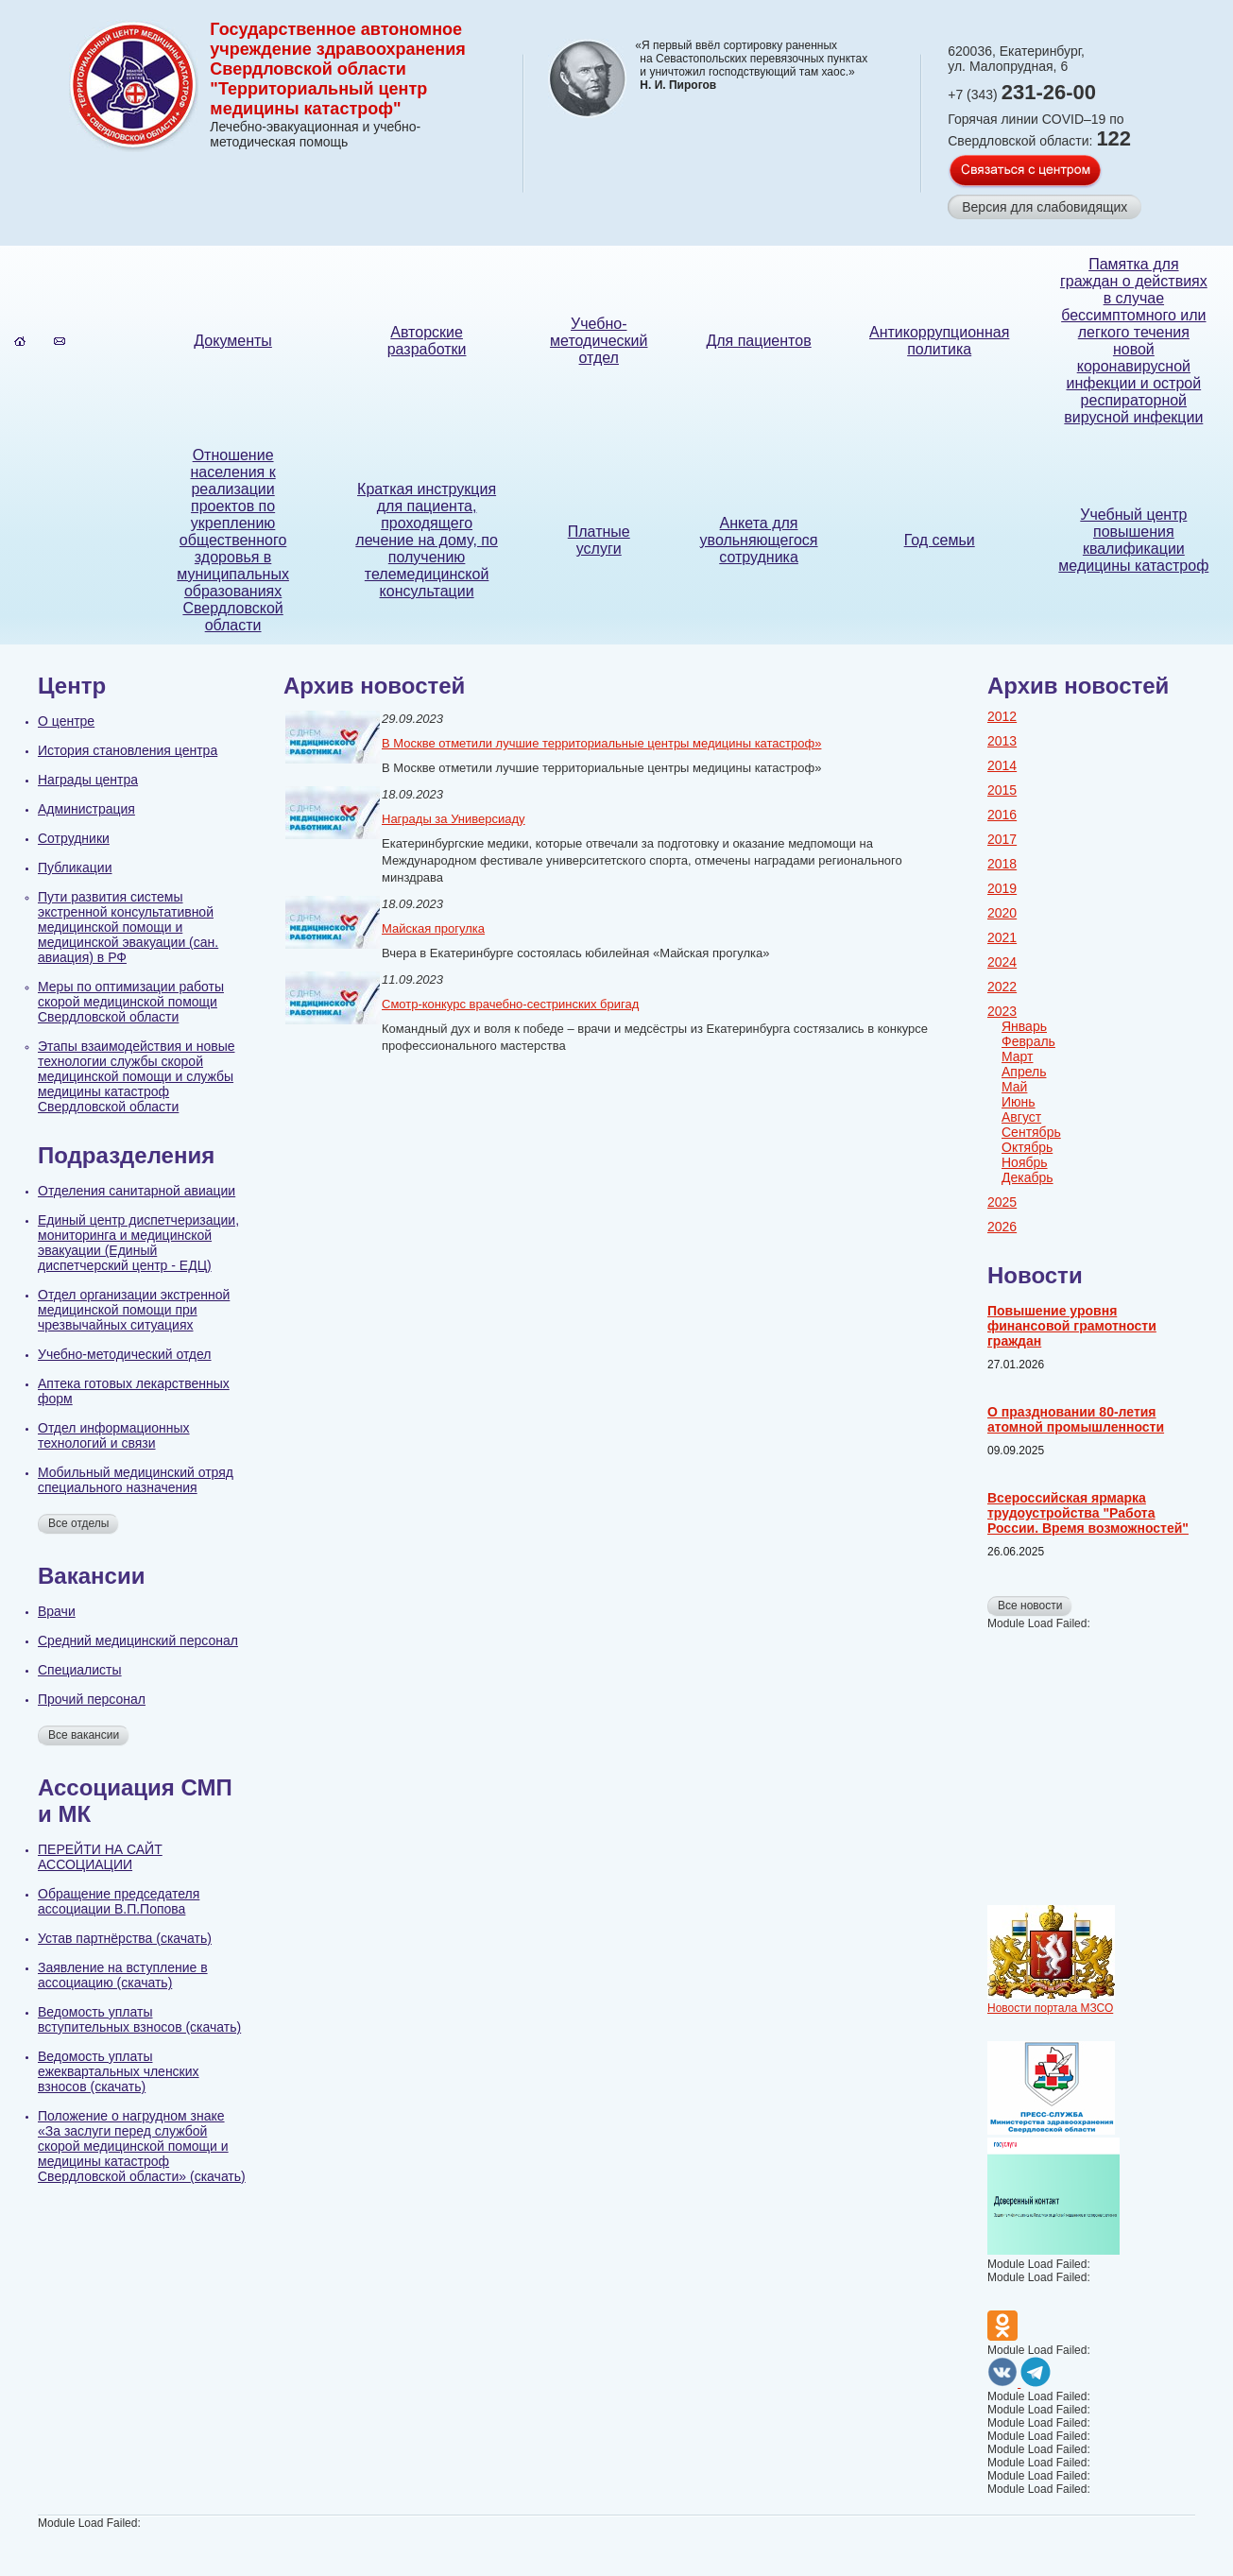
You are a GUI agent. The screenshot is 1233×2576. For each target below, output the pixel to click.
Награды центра (88, 779)
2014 (1002, 765)
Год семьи (939, 540)
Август (1021, 1117)
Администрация (86, 808)
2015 (1002, 790)
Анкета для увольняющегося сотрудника (759, 540)
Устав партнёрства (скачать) (125, 1938)
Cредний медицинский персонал (138, 1640)
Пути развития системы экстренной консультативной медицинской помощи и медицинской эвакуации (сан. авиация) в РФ (128, 927)
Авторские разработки (427, 340)
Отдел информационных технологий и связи (114, 1435)
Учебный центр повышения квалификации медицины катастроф (1133, 540)
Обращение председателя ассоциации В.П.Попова (118, 1901)
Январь (1024, 1026)
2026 (1002, 1226)
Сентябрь (1031, 1132)
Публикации (74, 867)
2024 (1002, 962)
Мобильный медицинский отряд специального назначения (135, 1480)
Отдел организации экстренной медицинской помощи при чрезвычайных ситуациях (134, 1309)
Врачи (57, 1611)
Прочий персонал (92, 1699)
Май (1014, 1086)
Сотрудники (74, 838)
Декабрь (1027, 1177)
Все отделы (78, 1523)
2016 (1002, 814)
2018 (1002, 863)
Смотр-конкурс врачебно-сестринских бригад (510, 1004)
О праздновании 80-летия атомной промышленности (1075, 1419)
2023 (1002, 1011)
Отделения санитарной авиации (136, 1190)
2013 (1002, 740)
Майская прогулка (433, 928)
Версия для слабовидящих (1044, 207)
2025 (1002, 1202)
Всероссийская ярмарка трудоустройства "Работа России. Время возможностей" (1088, 1513)
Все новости (1030, 1605)
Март (1018, 1056)
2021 (1002, 937)
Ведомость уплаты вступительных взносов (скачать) (139, 2019)
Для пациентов (758, 341)
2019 (1002, 888)
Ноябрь (1025, 1162)
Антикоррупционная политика (939, 340)
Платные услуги (599, 540)
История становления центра (127, 750)
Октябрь (1027, 1147)
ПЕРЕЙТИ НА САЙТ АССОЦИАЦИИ (100, 1857)
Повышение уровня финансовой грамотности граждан (1071, 1325)
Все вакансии (83, 1735)
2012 (1002, 716)
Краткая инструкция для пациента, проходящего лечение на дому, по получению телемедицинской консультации (426, 540)
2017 (1002, 839)
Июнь (1019, 1101)
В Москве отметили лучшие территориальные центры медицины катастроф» (601, 743)
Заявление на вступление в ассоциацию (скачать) (123, 1975)
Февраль (1028, 1041)
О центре (66, 721)
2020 (1002, 912)
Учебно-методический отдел (598, 341)
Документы (232, 341)
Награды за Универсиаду (453, 819)
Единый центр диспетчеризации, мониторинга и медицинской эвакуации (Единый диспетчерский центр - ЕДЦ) (138, 1242)
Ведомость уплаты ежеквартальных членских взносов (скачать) (118, 2071)
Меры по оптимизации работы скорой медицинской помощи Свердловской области (131, 1001)
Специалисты (80, 1669)
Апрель (1024, 1071)
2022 (1002, 986)
